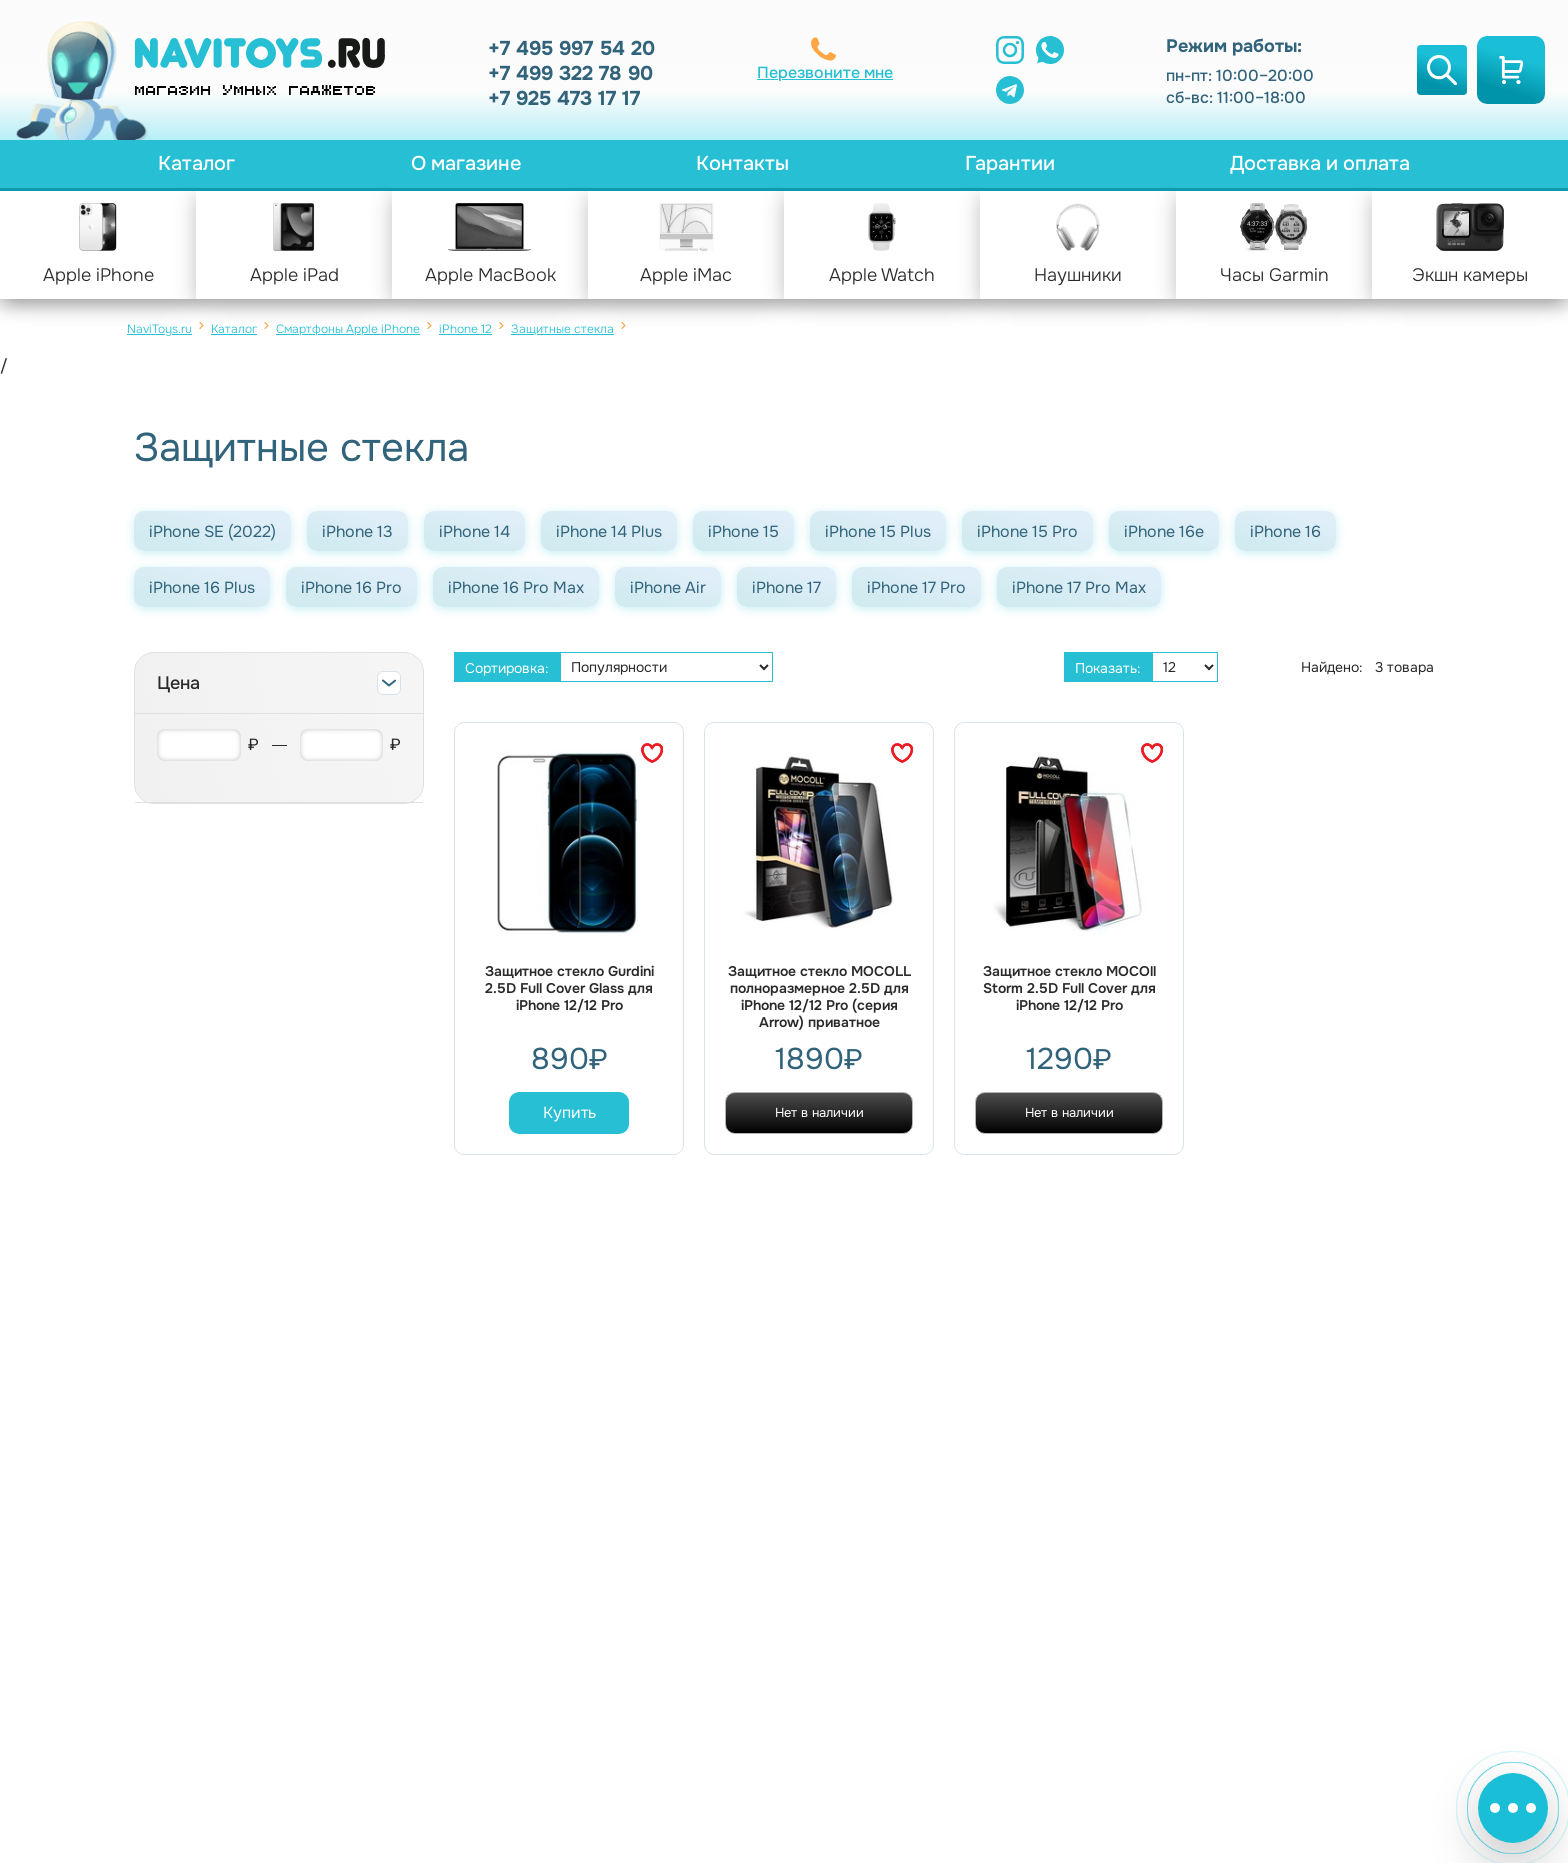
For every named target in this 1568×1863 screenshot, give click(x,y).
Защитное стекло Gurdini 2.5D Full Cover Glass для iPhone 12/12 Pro (569, 988)
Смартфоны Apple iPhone (348, 329)
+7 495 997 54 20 (571, 48)
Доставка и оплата (1320, 163)
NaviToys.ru (159, 329)
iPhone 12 (465, 329)
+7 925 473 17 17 (564, 98)
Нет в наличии (819, 1112)
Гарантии (1010, 163)
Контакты (742, 163)
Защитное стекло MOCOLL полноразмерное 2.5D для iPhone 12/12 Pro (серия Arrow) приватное (819, 997)
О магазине (466, 163)
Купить (569, 1112)
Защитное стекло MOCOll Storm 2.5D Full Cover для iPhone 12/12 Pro (1069, 988)
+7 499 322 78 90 (570, 73)
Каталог (196, 163)
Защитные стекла (562, 329)
